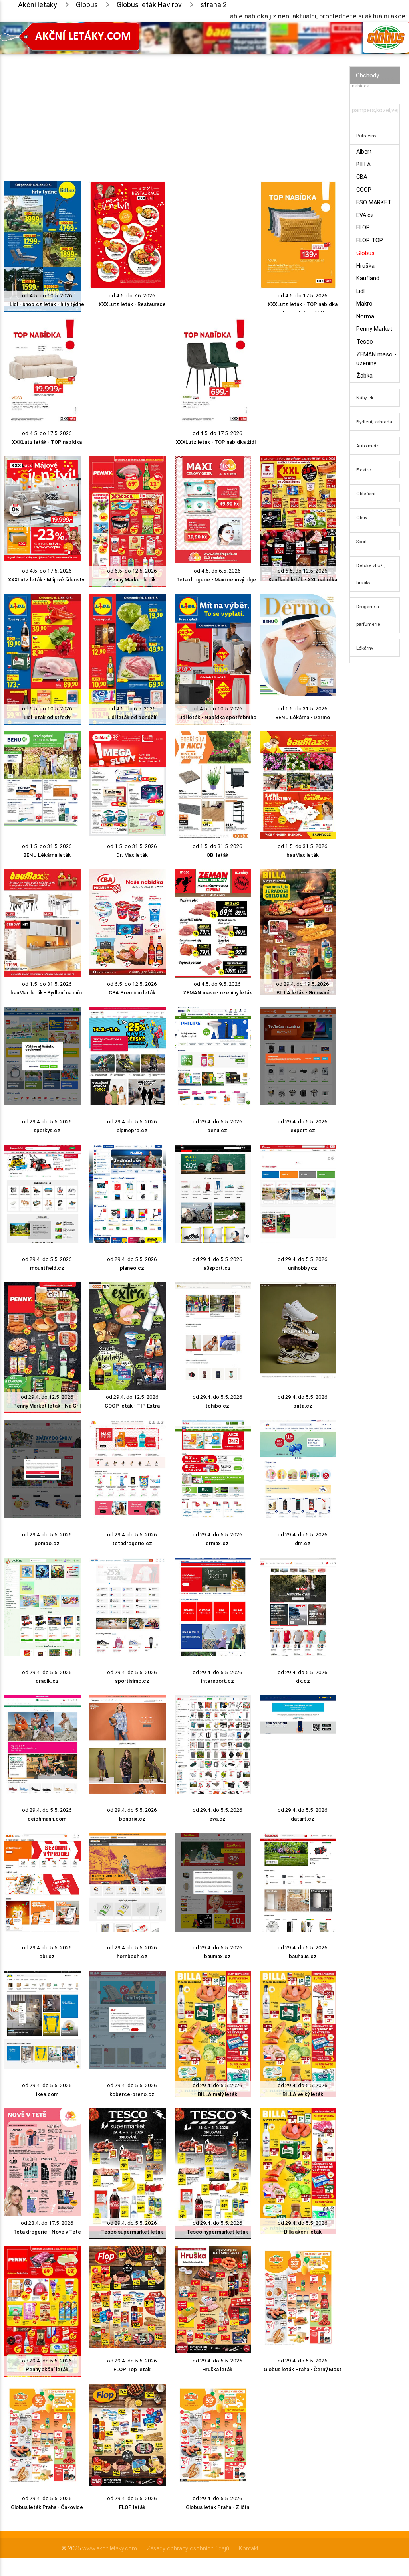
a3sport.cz (217, 1268)
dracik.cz (47, 1681)
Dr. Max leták (132, 855)
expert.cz (302, 1130)
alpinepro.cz (132, 1130)
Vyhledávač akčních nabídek (373, 82)
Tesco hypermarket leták (217, 2231)
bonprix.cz (132, 1818)
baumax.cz (217, 1956)
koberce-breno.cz (132, 2094)
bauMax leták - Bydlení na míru (46, 992)
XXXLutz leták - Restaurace (132, 304)
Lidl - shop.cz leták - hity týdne (47, 304)
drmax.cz (217, 1543)
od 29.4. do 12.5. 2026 (47, 1397)
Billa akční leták (303, 2231)
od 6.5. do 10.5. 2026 (47, 708)
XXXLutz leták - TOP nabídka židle (217, 442)
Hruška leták (217, 2369)
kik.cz (302, 1681)
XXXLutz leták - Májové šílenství (47, 579)
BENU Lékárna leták (47, 855)
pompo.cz (47, 1543)
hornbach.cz (132, 1956)
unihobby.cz (302, 1268)
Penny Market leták (132, 579)
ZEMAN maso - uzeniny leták (217, 992)
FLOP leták (132, 2507)
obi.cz (47, 1956)
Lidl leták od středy (47, 717)
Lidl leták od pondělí (132, 717)
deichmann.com (47, 1818)
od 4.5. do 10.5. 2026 (47, 295)
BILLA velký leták (302, 2094)
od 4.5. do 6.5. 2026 (217, 570)
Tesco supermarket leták (132, 2231)
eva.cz (217, 1818)
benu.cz (217, 1130)
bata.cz (302, 1405)
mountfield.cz (47, 1268)
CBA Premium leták (132, 992)
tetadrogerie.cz (132, 1543)
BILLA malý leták (217, 2094)
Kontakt (248, 2548)
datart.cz (302, 1818)
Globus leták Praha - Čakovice (47, 2507)
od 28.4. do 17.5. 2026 (47, 2223)
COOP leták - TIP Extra (132, 1405)
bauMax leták (302, 855)
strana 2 (214, 4)
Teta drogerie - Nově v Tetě (47, 2231)
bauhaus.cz (303, 1956)
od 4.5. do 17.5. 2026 (303, 295)
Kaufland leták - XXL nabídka (302, 579)
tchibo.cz (217, 1405)
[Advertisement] (170, 110)
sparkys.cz (47, 1130)
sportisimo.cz (132, 1681)
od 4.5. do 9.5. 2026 (217, 984)
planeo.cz (132, 1268)
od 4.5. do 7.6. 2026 (132, 295)
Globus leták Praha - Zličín (217, 2507)
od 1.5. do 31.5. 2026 (303, 708)
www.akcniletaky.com (109, 2548)
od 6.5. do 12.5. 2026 (132, 570)
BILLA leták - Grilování (302, 992)
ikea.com (47, 2094)
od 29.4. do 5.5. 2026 (47, 1121)
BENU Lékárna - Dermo (302, 717)
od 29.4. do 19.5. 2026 (302, 984)
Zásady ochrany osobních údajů (188, 2548)
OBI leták (217, 855)
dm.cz (302, 1543)
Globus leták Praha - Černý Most (302, 2369)
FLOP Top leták (132, 2369)
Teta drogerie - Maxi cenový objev (217, 579)
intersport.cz (217, 1681)
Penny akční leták (47, 2369)
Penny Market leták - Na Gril (47, 1405)
